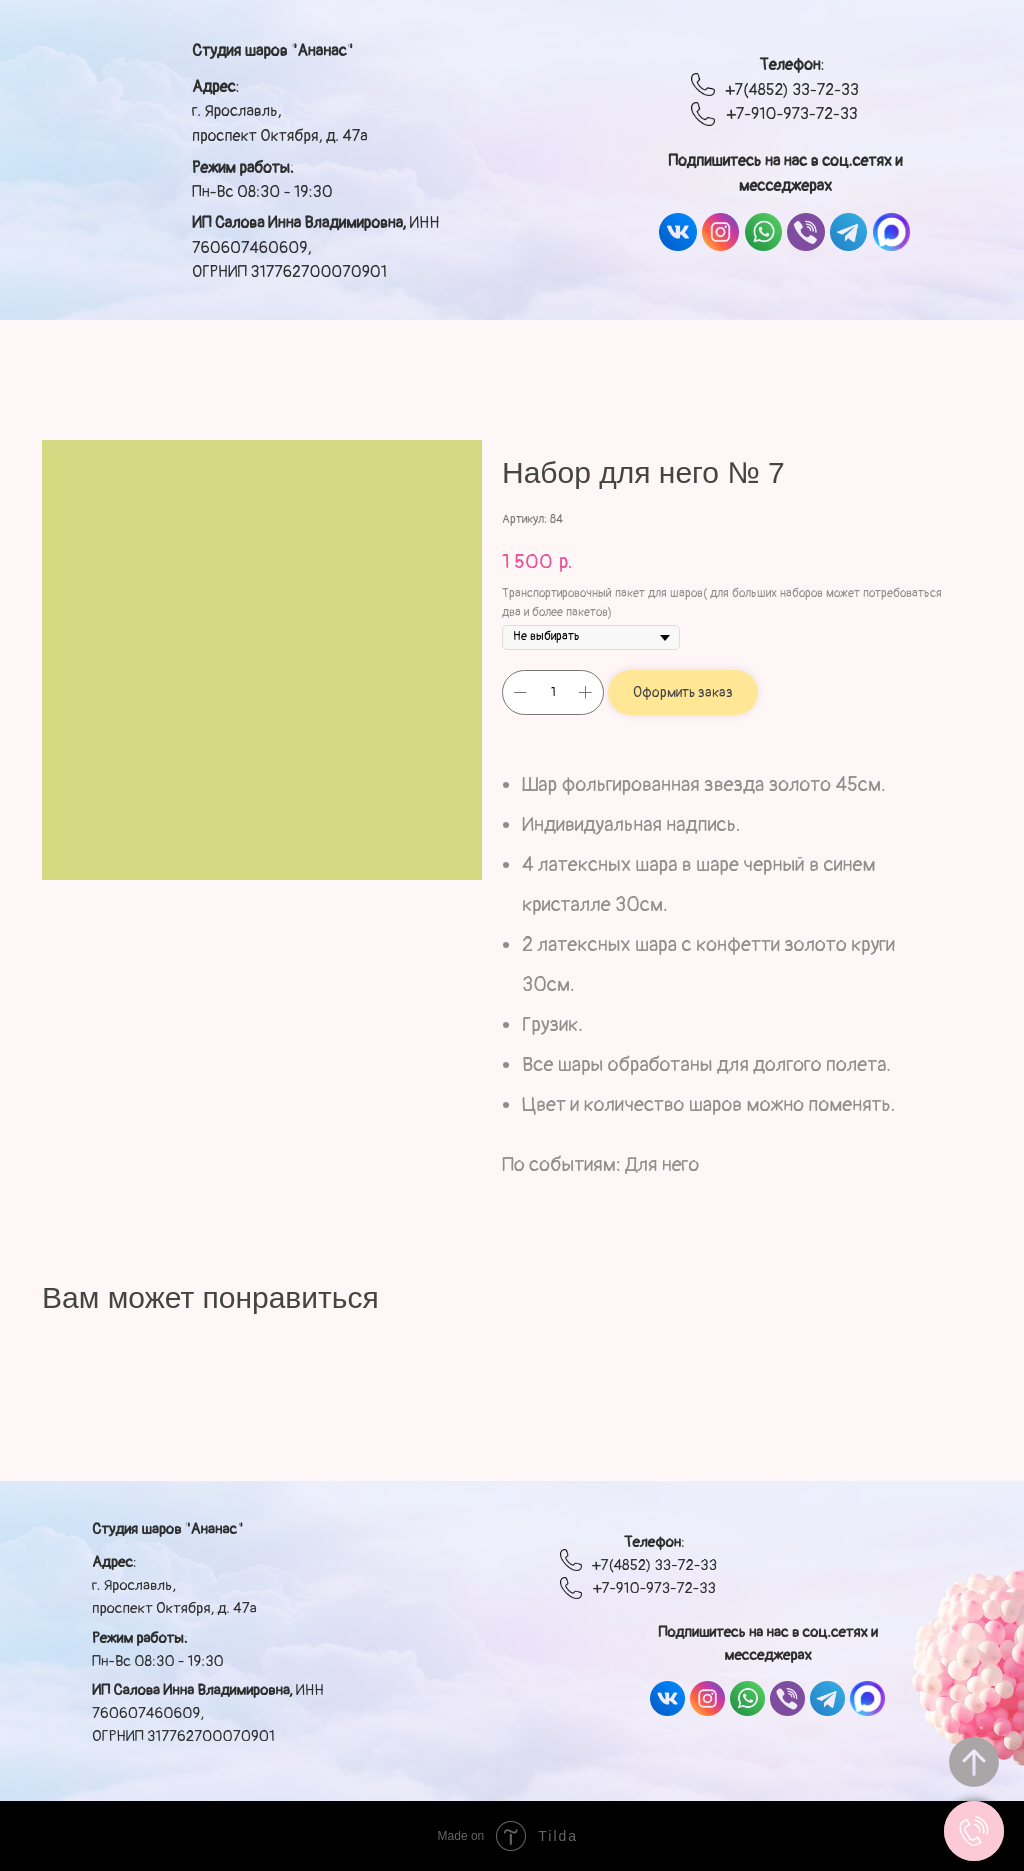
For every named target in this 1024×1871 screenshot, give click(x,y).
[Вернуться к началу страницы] (974, 1762)
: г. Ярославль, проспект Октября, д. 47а (280, 111)
